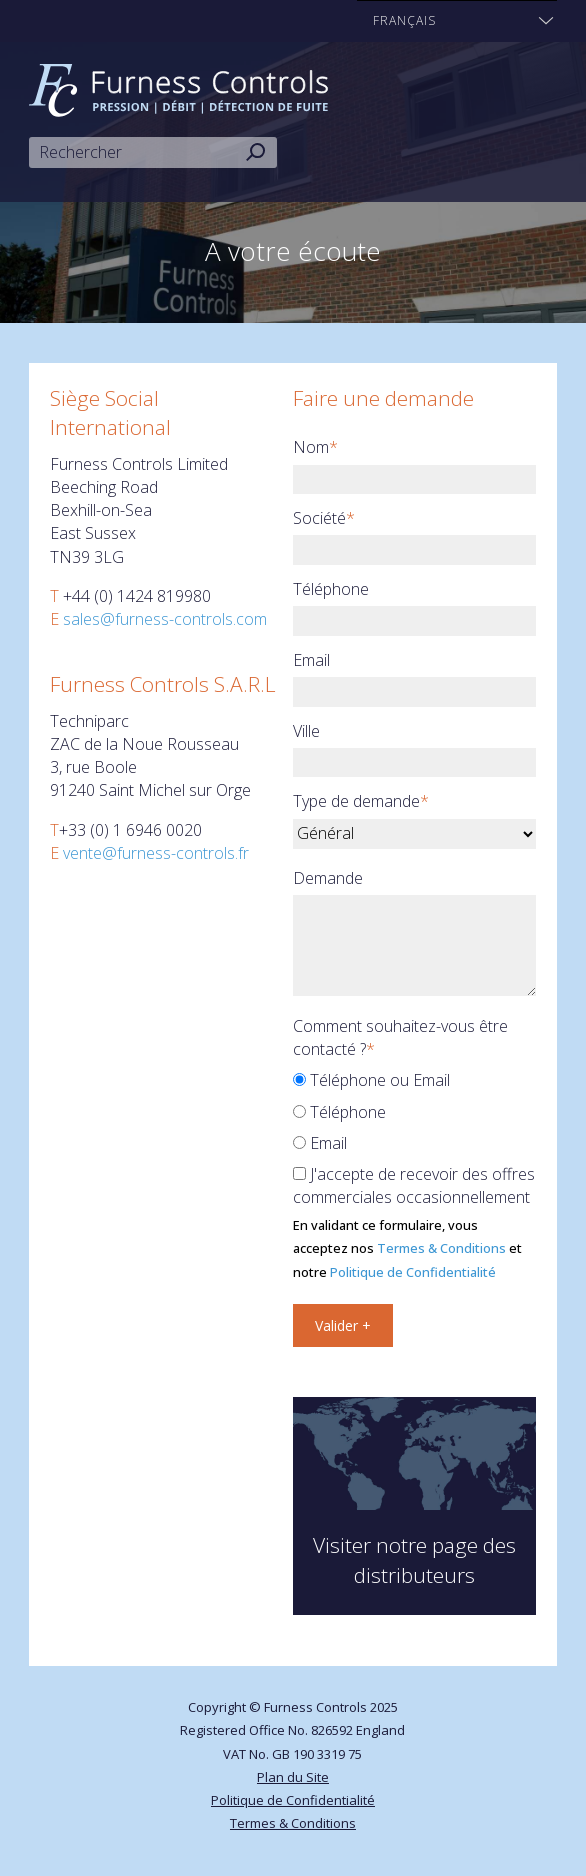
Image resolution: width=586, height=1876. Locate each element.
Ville (306, 731)
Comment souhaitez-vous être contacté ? (400, 1037)
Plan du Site (293, 1777)
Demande (328, 878)
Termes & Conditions (441, 1248)
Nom (315, 447)
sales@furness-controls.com (165, 619)
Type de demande (361, 801)
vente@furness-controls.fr (156, 853)
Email (311, 660)
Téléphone (331, 589)
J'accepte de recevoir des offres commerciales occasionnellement (414, 1185)
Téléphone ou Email (371, 1080)
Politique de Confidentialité (413, 1272)
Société (324, 518)
